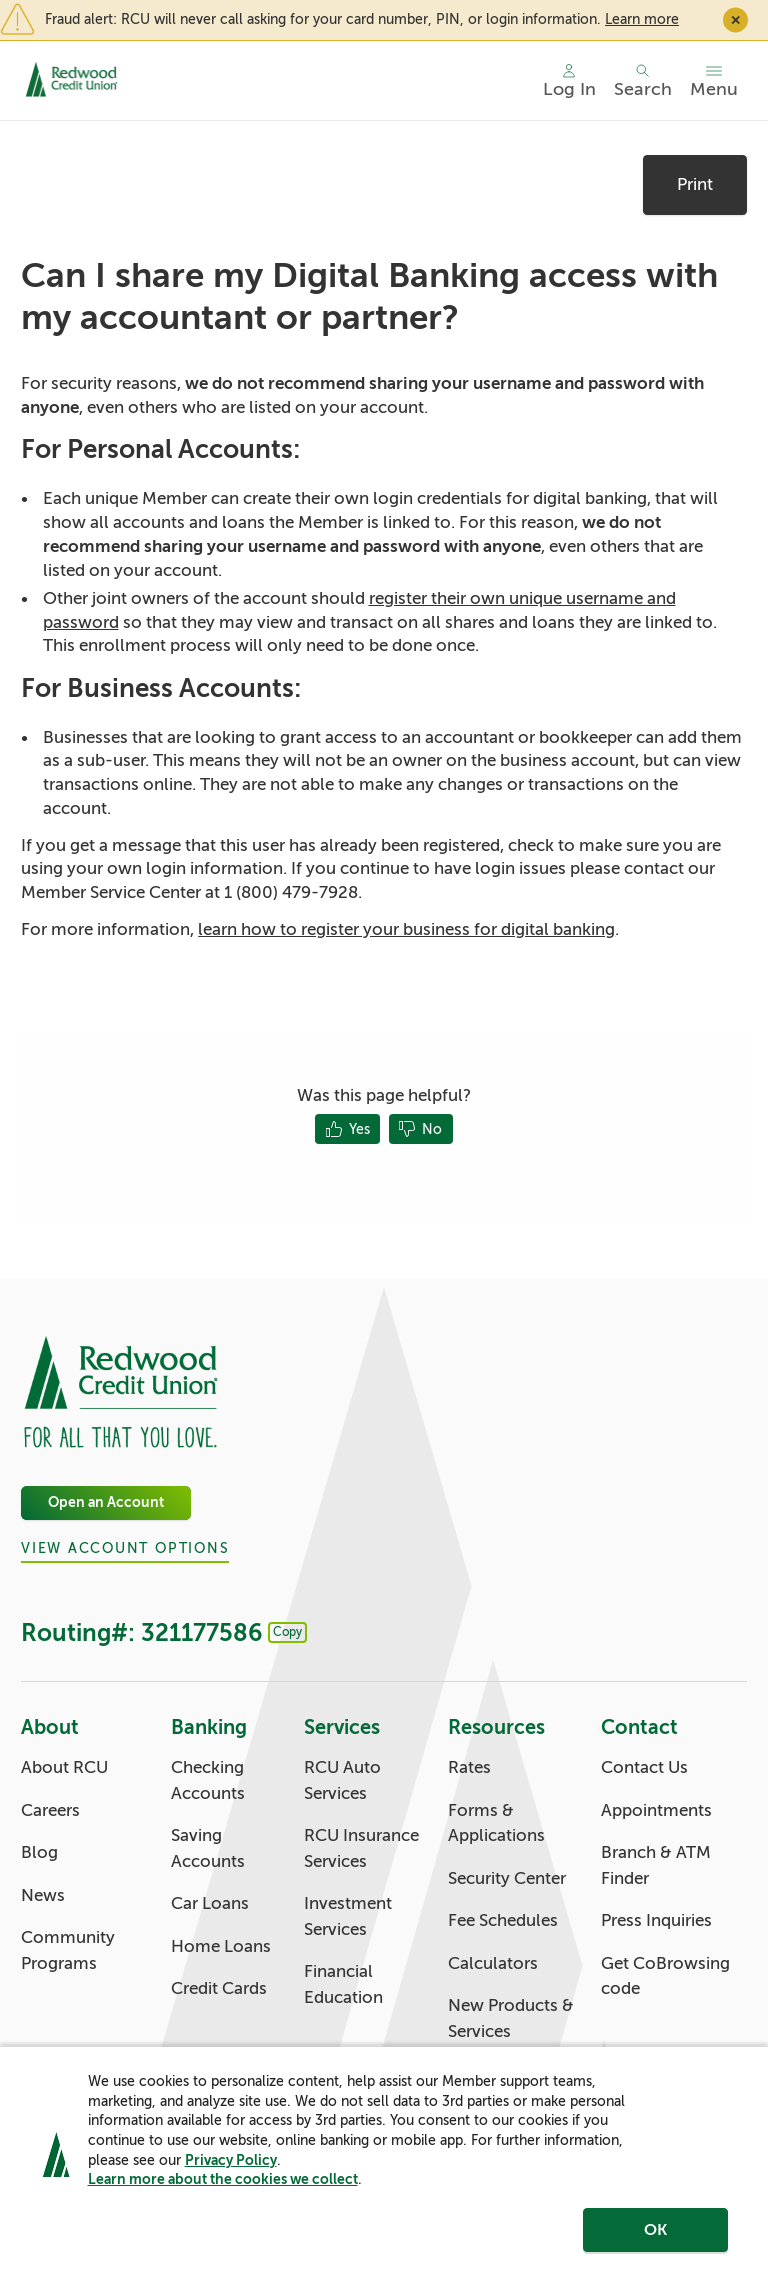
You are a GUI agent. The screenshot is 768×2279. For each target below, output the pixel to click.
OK (655, 2232)
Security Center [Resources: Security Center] (507, 1878)
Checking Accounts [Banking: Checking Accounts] (208, 1780)
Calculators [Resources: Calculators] (493, 1963)
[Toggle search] (643, 81)
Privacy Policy (231, 2162)
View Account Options (125, 1549)
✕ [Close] (735, 19)
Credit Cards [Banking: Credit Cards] (219, 1988)
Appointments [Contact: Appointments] (656, 1810)
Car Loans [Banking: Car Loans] (210, 1903)
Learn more (642, 19)
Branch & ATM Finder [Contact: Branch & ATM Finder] (656, 1865)
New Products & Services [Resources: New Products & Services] (511, 2018)
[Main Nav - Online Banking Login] (569, 81)
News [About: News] (43, 1895)
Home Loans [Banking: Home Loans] (221, 1946)
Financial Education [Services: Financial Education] (343, 1984)
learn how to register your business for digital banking (406, 929)
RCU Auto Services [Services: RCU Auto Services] (342, 1780)
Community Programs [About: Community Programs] (68, 1950)
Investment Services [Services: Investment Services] (348, 1916)
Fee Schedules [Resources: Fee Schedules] (503, 1920)
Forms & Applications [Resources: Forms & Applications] (496, 1823)
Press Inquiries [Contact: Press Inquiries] (656, 1920)
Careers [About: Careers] (50, 1810)
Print (695, 184)
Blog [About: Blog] (39, 1852)
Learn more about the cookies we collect (223, 2181)
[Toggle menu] (714, 81)
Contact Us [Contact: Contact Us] (644, 1767)
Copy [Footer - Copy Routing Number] (287, 1632)
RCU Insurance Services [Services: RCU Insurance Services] (361, 1848)
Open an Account (106, 1502)
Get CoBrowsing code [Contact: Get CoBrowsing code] (665, 1976)
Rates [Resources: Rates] (469, 1767)
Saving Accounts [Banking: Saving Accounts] (208, 1848)
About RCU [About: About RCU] (64, 1767)
